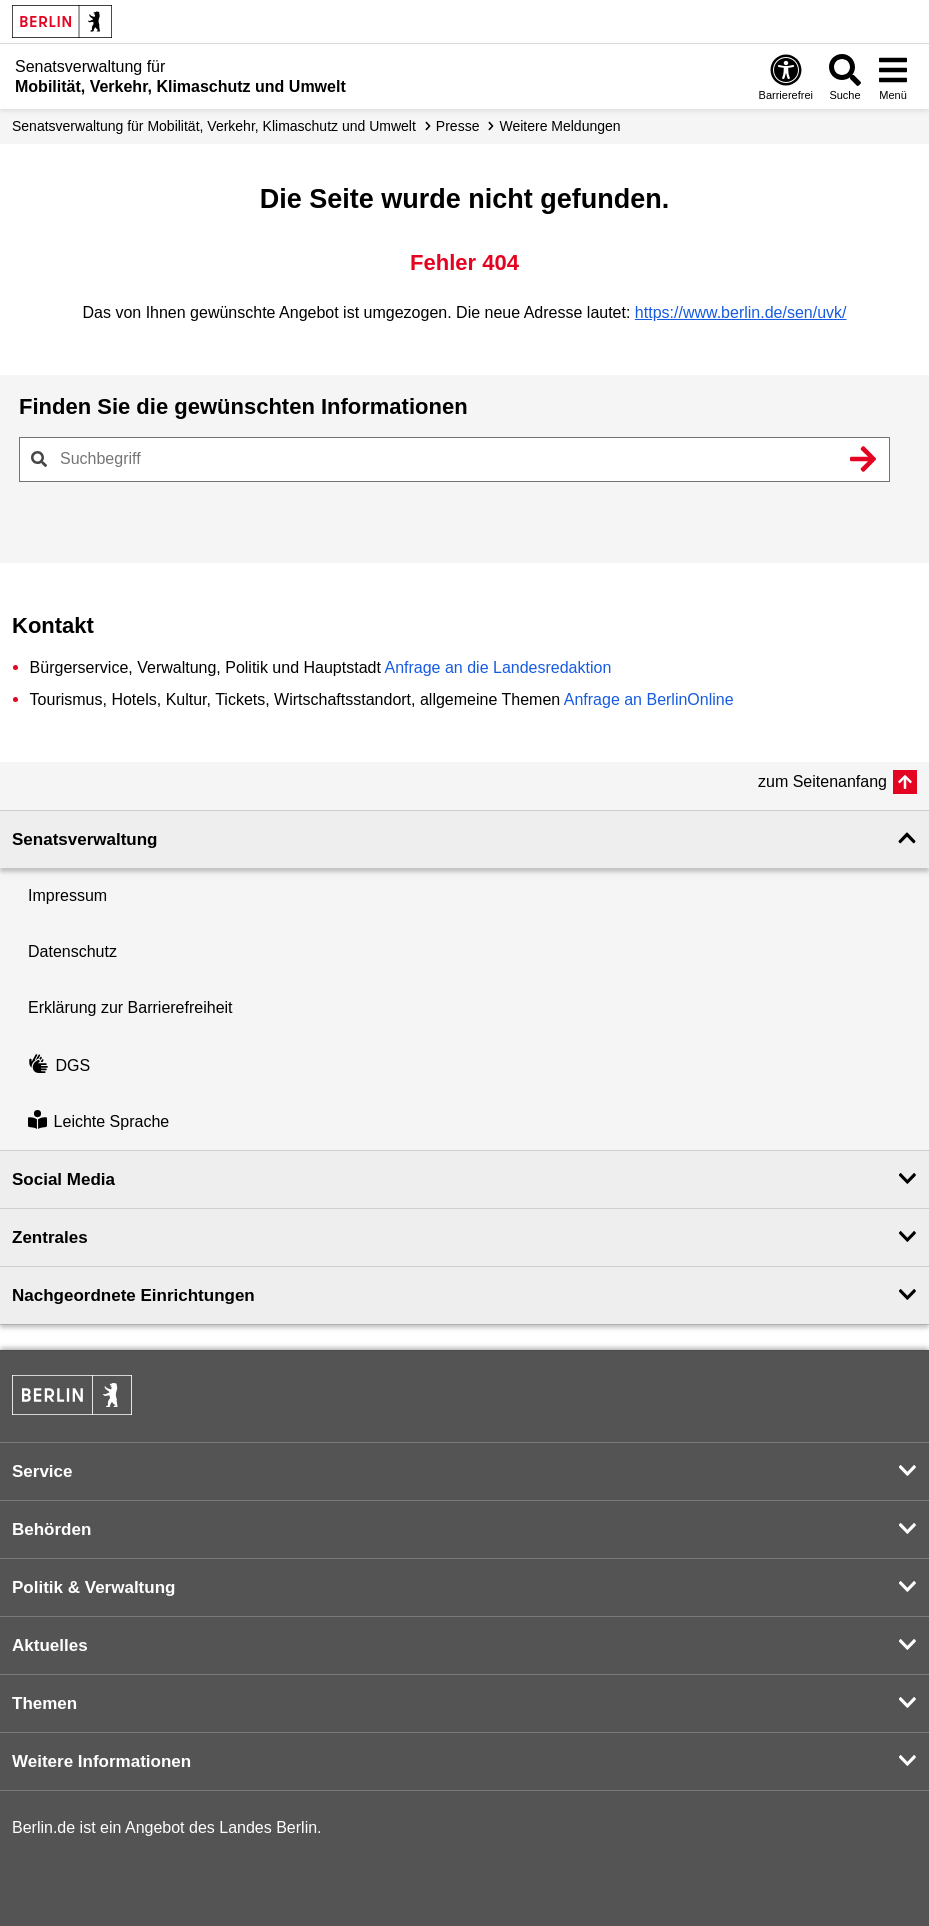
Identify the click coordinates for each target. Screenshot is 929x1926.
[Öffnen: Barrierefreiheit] (786, 76)
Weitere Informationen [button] (101, 1761)
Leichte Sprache (98, 1121)
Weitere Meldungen (559, 126)
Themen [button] (44, 1703)
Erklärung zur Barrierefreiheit (130, 1007)
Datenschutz (72, 951)
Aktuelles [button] (50, 1645)
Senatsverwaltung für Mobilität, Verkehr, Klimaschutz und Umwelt (214, 126)
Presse (458, 126)
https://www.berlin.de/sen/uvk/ (741, 312)
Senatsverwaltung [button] (85, 839)
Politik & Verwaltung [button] (93, 1587)
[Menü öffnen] (893, 76)
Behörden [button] (51, 1529)
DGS (59, 1065)
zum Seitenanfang (822, 781)
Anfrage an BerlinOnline (649, 699)
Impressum (67, 895)
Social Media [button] (63, 1179)
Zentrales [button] (50, 1237)
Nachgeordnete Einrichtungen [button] (133, 1295)
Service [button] (42, 1471)
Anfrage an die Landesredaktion (497, 667)
